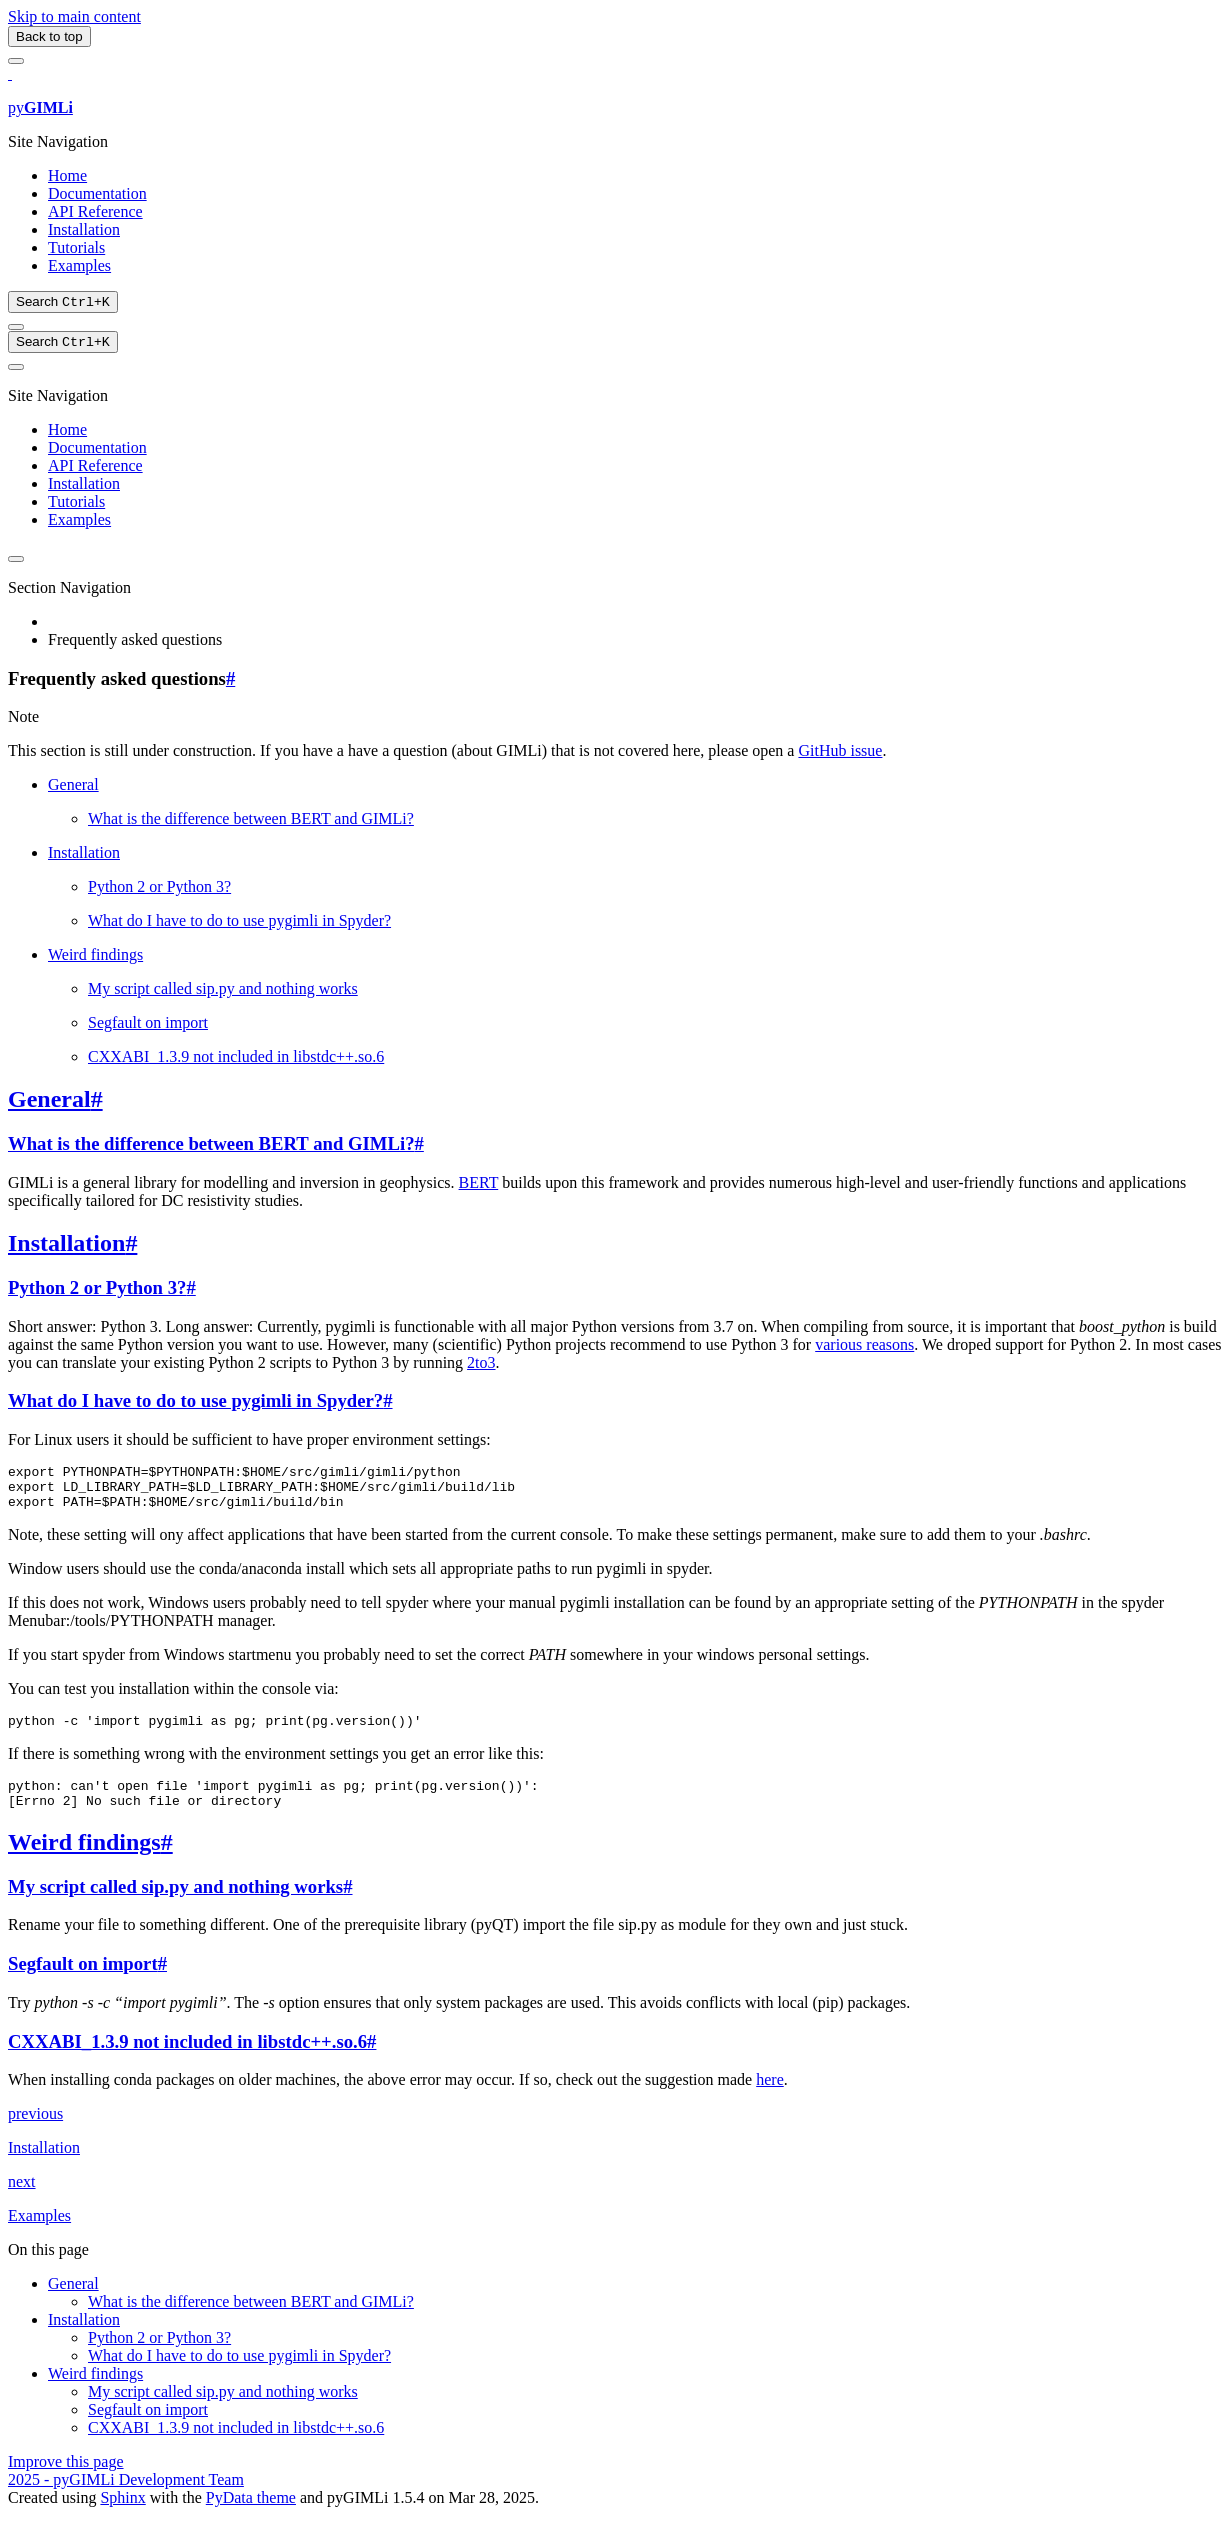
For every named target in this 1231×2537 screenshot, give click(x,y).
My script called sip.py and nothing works (223, 992)
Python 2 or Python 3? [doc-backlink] (97, 1291)
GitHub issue (840, 754)
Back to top (49, 36)
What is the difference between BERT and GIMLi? (251, 822)
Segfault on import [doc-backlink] (83, 1985)
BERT (479, 1186)
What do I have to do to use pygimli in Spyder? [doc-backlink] (195, 1404)
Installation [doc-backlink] (66, 1247)
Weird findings (95, 958)
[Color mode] (16, 329)
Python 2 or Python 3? (159, 890)
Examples (79, 265)
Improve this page (66, 2483)
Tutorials (76, 247)
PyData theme (251, 2519)
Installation (84, 229)
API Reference (95, 211)
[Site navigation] (16, 61)
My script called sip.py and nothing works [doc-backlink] (175, 1908)
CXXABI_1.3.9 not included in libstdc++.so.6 (236, 1060)
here (770, 2101)
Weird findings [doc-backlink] (84, 1864)
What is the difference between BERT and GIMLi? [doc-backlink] (211, 1147)
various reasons (864, 1348)
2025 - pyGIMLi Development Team (126, 2501)
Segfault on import (148, 1026)
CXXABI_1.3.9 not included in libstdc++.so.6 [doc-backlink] (187, 2063)
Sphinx (122, 2519)
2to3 (481, 1366)
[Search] (63, 303)
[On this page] (16, 371)
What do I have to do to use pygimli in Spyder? (239, 924)
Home (67, 175)
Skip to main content (74, 16)
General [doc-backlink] (49, 1103)
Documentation (97, 193)
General (73, 788)
